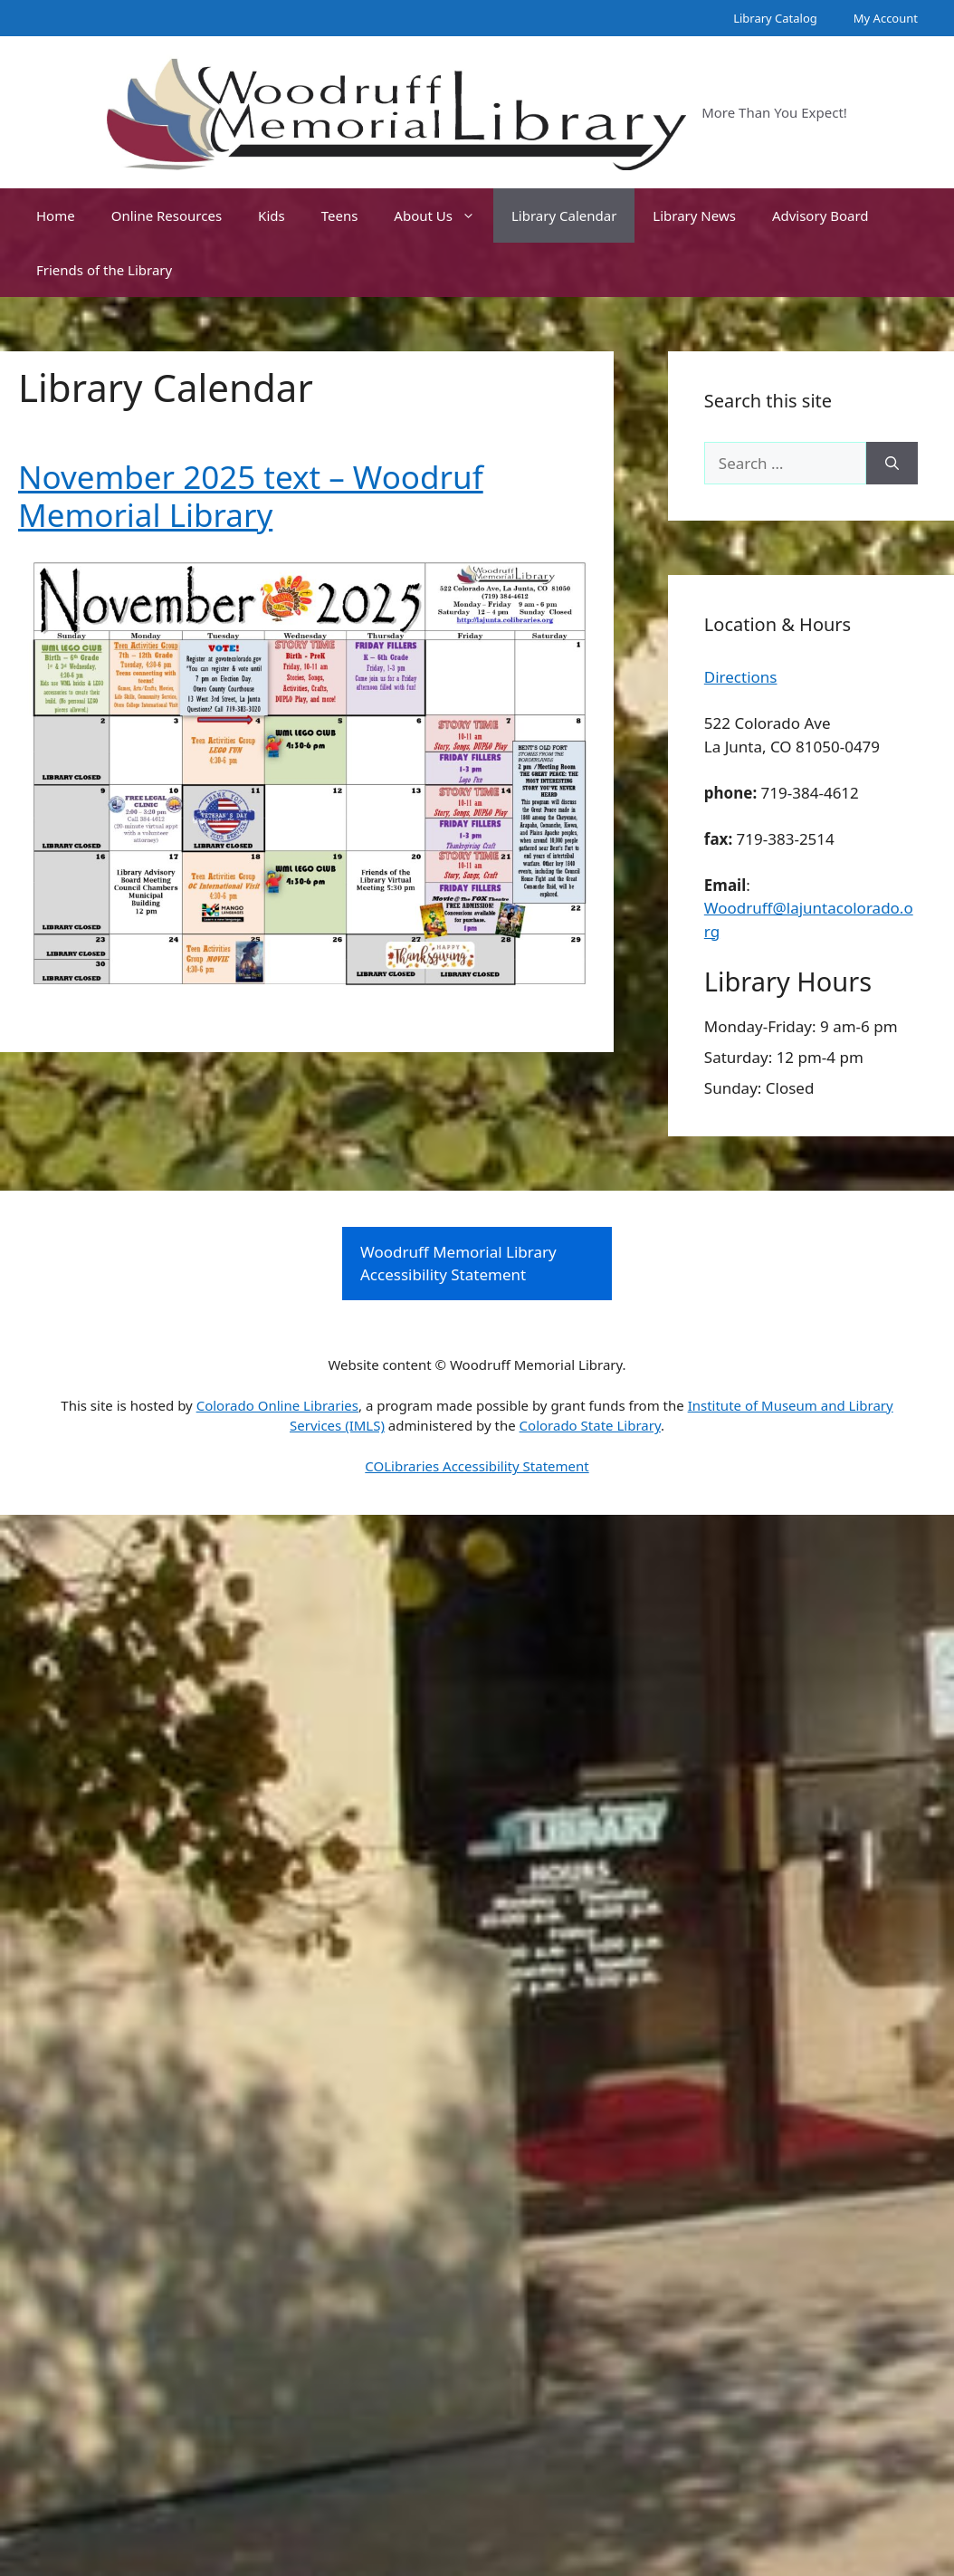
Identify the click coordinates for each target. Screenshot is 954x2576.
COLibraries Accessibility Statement (476, 1466)
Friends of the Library (104, 270)
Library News (694, 215)
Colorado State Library (590, 1425)
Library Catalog (775, 18)
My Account (886, 18)
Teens (339, 215)
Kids (271, 215)
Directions (741, 676)
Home (55, 215)
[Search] (892, 463)
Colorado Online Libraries (277, 1405)
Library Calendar (563, 215)
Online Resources (166, 215)
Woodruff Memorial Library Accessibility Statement (458, 1263)
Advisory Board (820, 215)
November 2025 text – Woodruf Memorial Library (250, 495)
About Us (443, 215)
